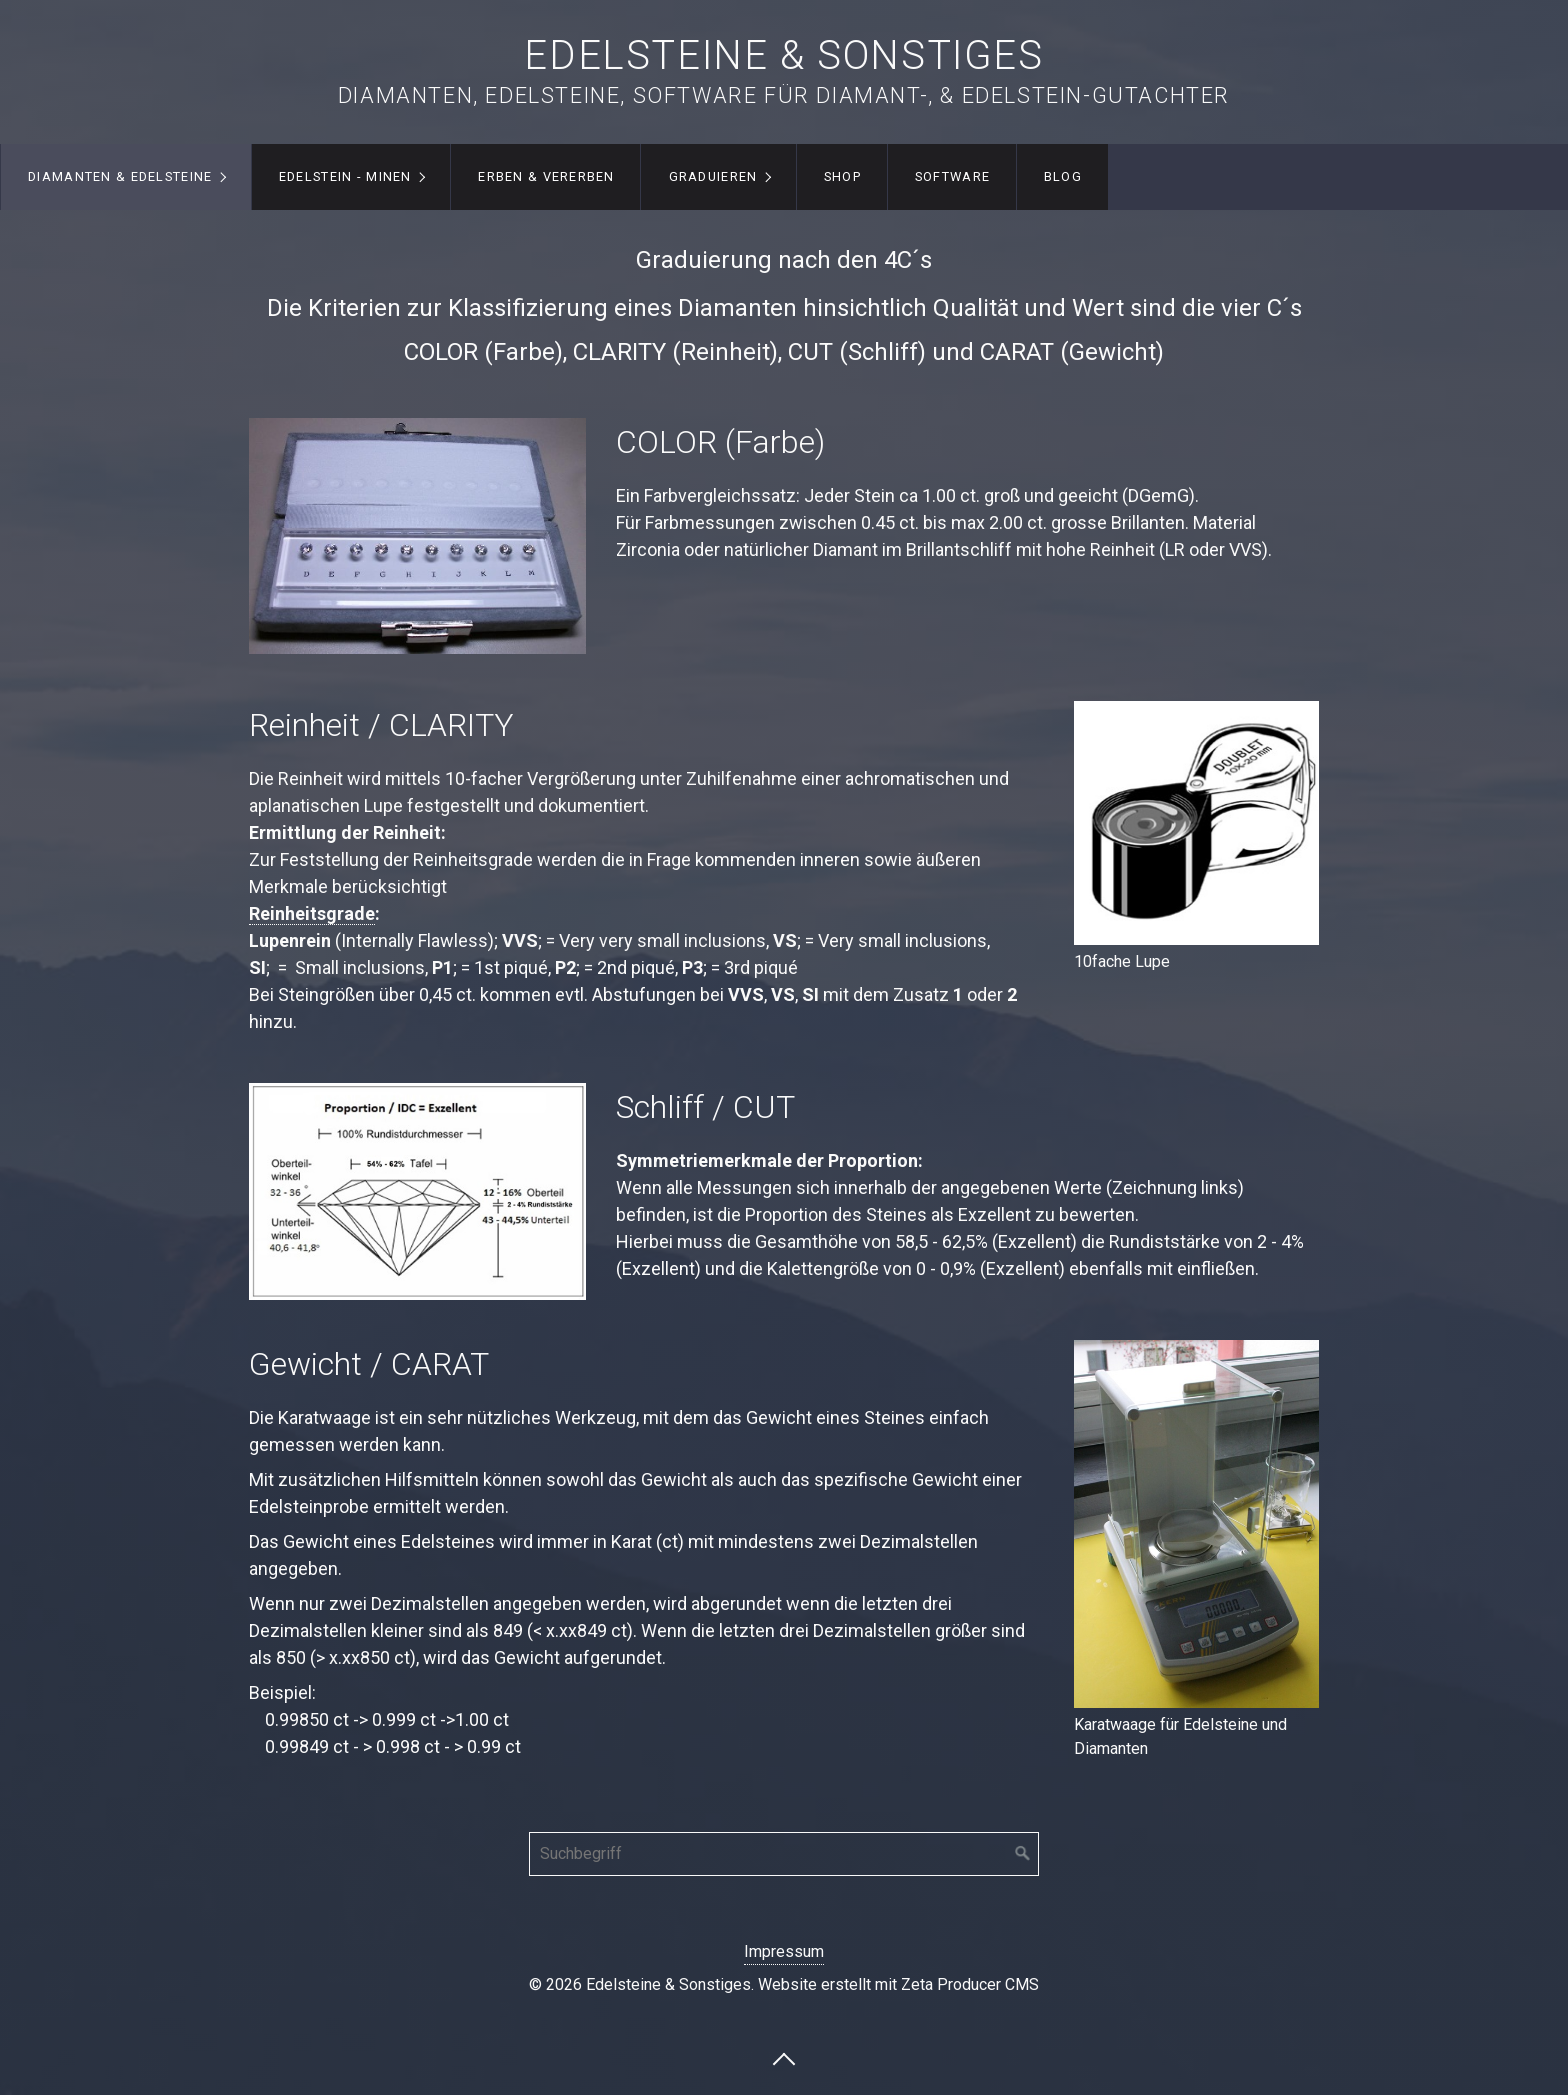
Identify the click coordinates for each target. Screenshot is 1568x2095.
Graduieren (713, 176)
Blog (1063, 176)
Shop (842, 176)
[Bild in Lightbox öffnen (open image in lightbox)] (1196, 823)
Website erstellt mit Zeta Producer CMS (898, 1984)
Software (952, 176)
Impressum (784, 1951)
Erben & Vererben (546, 176)
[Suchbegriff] (784, 1854)
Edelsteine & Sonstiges (783, 55)
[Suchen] (1023, 1854)
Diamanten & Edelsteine (120, 176)
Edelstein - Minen (345, 176)
